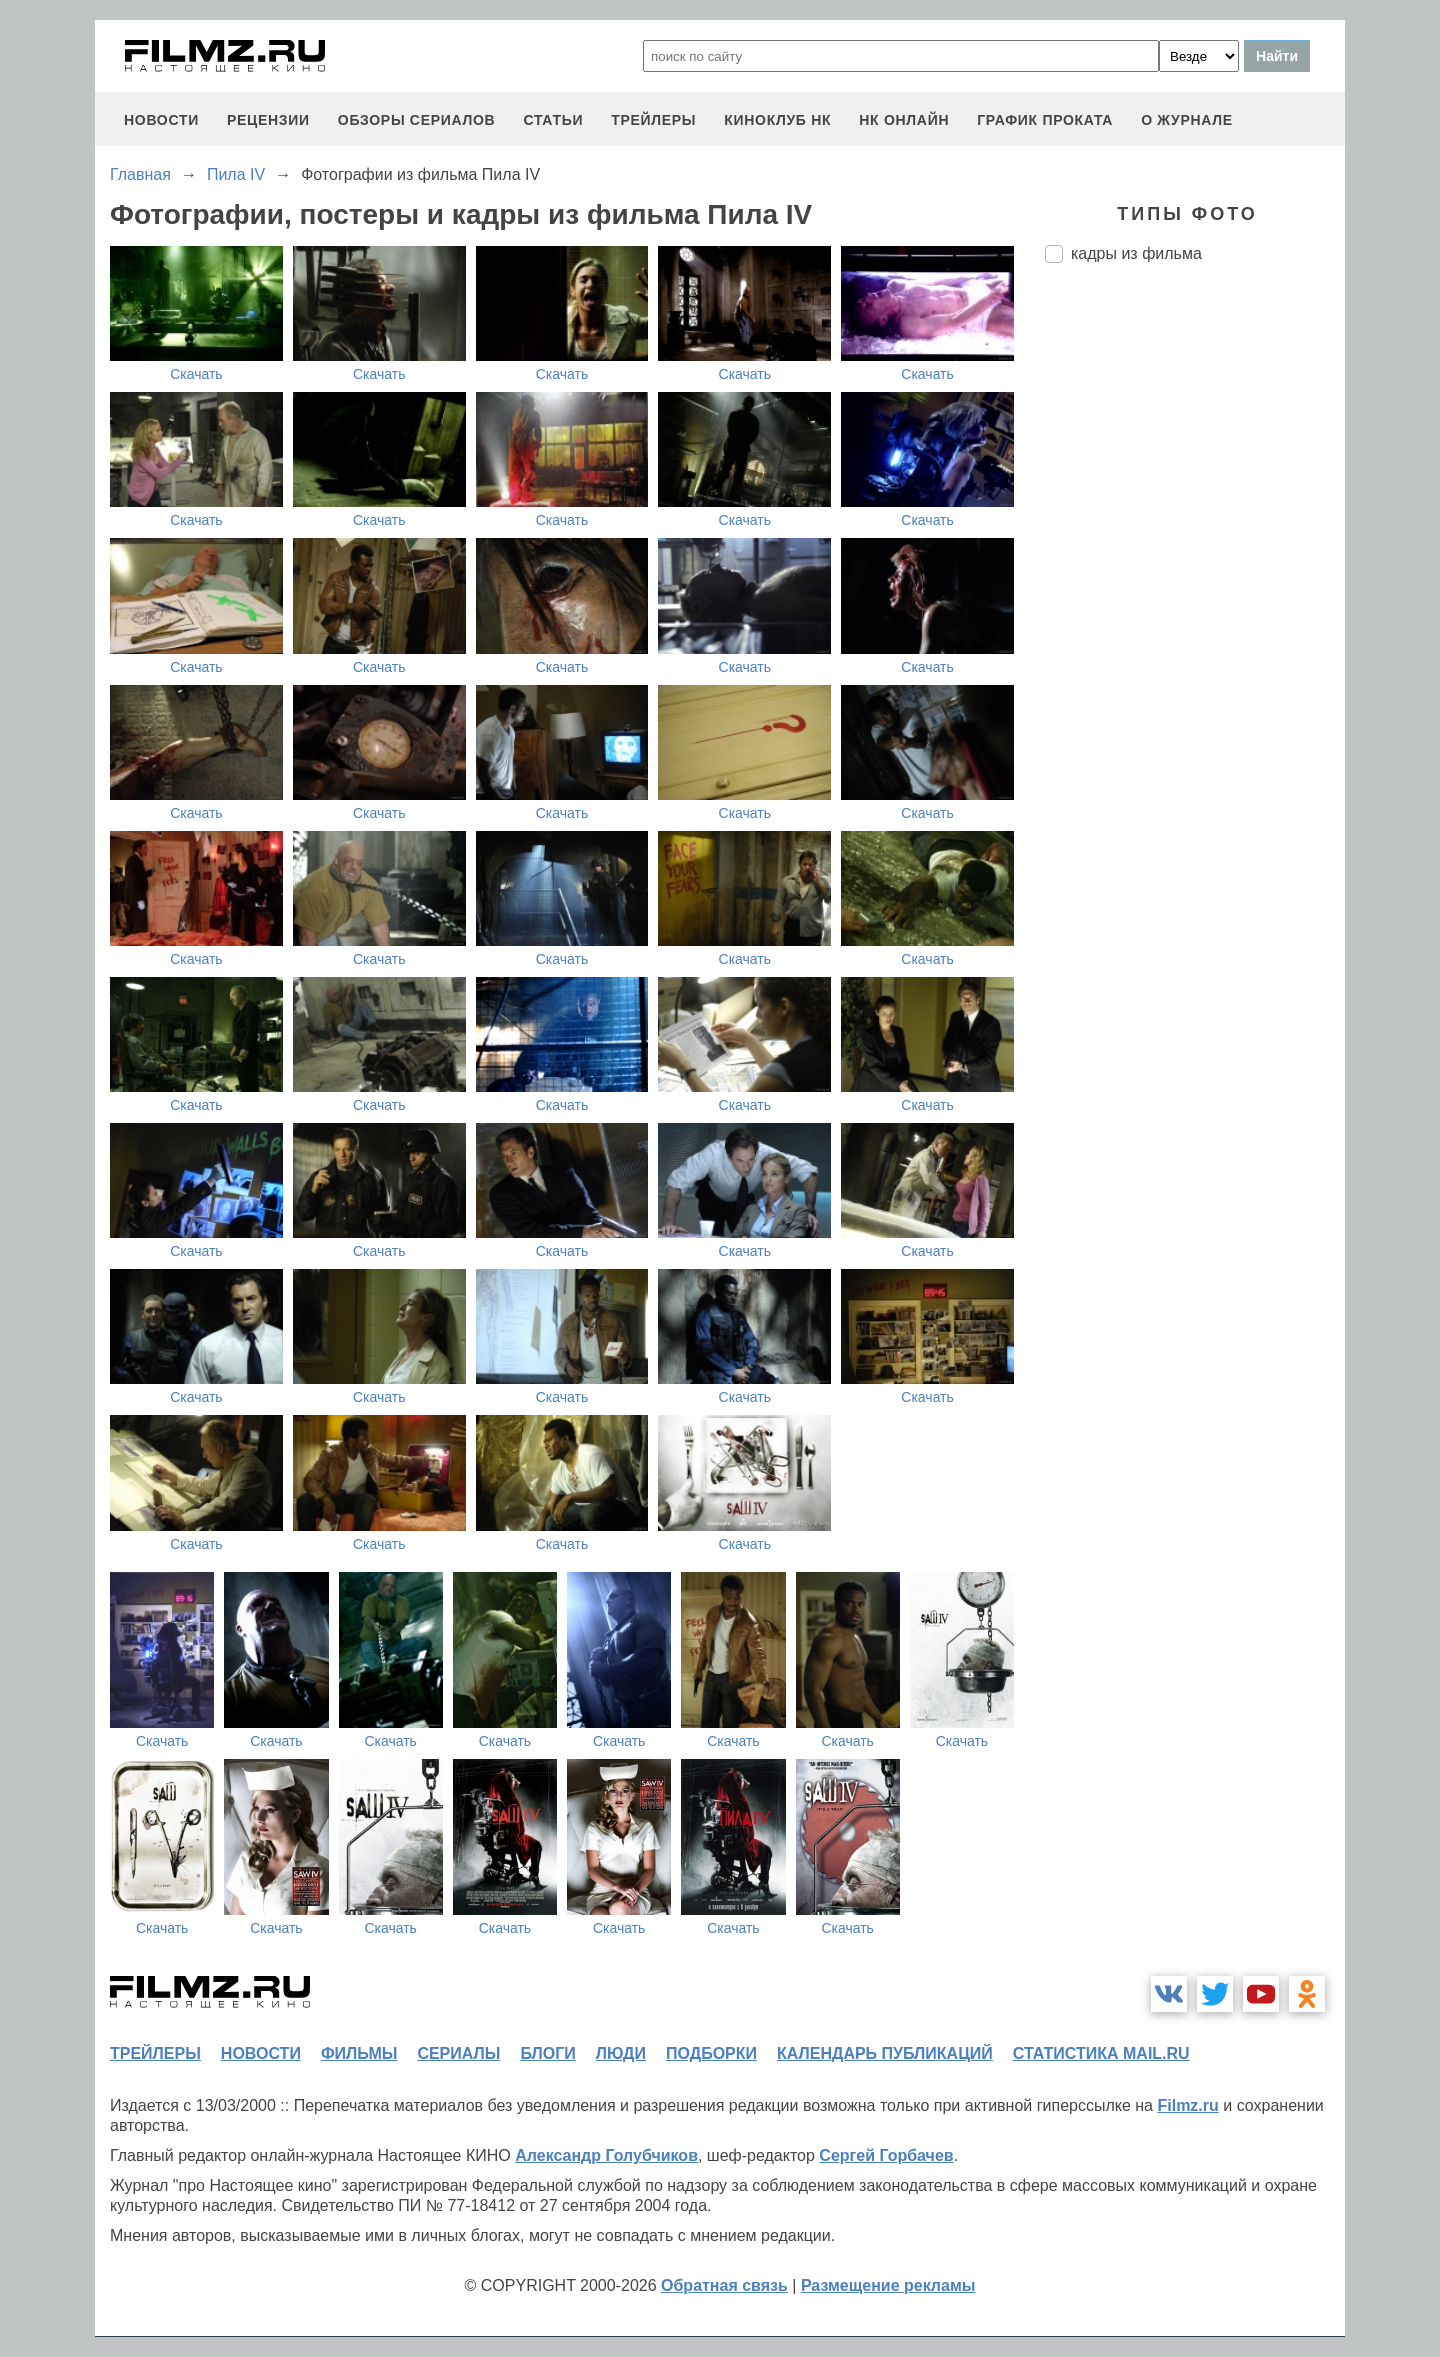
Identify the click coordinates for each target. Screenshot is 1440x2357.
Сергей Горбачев (886, 2155)
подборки (711, 2053)
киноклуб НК (777, 120)
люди (621, 2053)
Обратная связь (724, 2285)
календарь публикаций (885, 2053)
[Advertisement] (1195, 613)
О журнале (1187, 120)
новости (161, 120)
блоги (547, 2053)
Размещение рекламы (888, 2285)
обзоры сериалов (417, 120)
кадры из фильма (1136, 253)
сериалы (458, 2053)
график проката (1045, 120)
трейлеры (653, 120)
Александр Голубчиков (606, 2155)
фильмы (359, 2053)
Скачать (196, 374)
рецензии (268, 120)
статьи (553, 120)
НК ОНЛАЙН (904, 120)
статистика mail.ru (1101, 2053)
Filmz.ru (1187, 2105)
